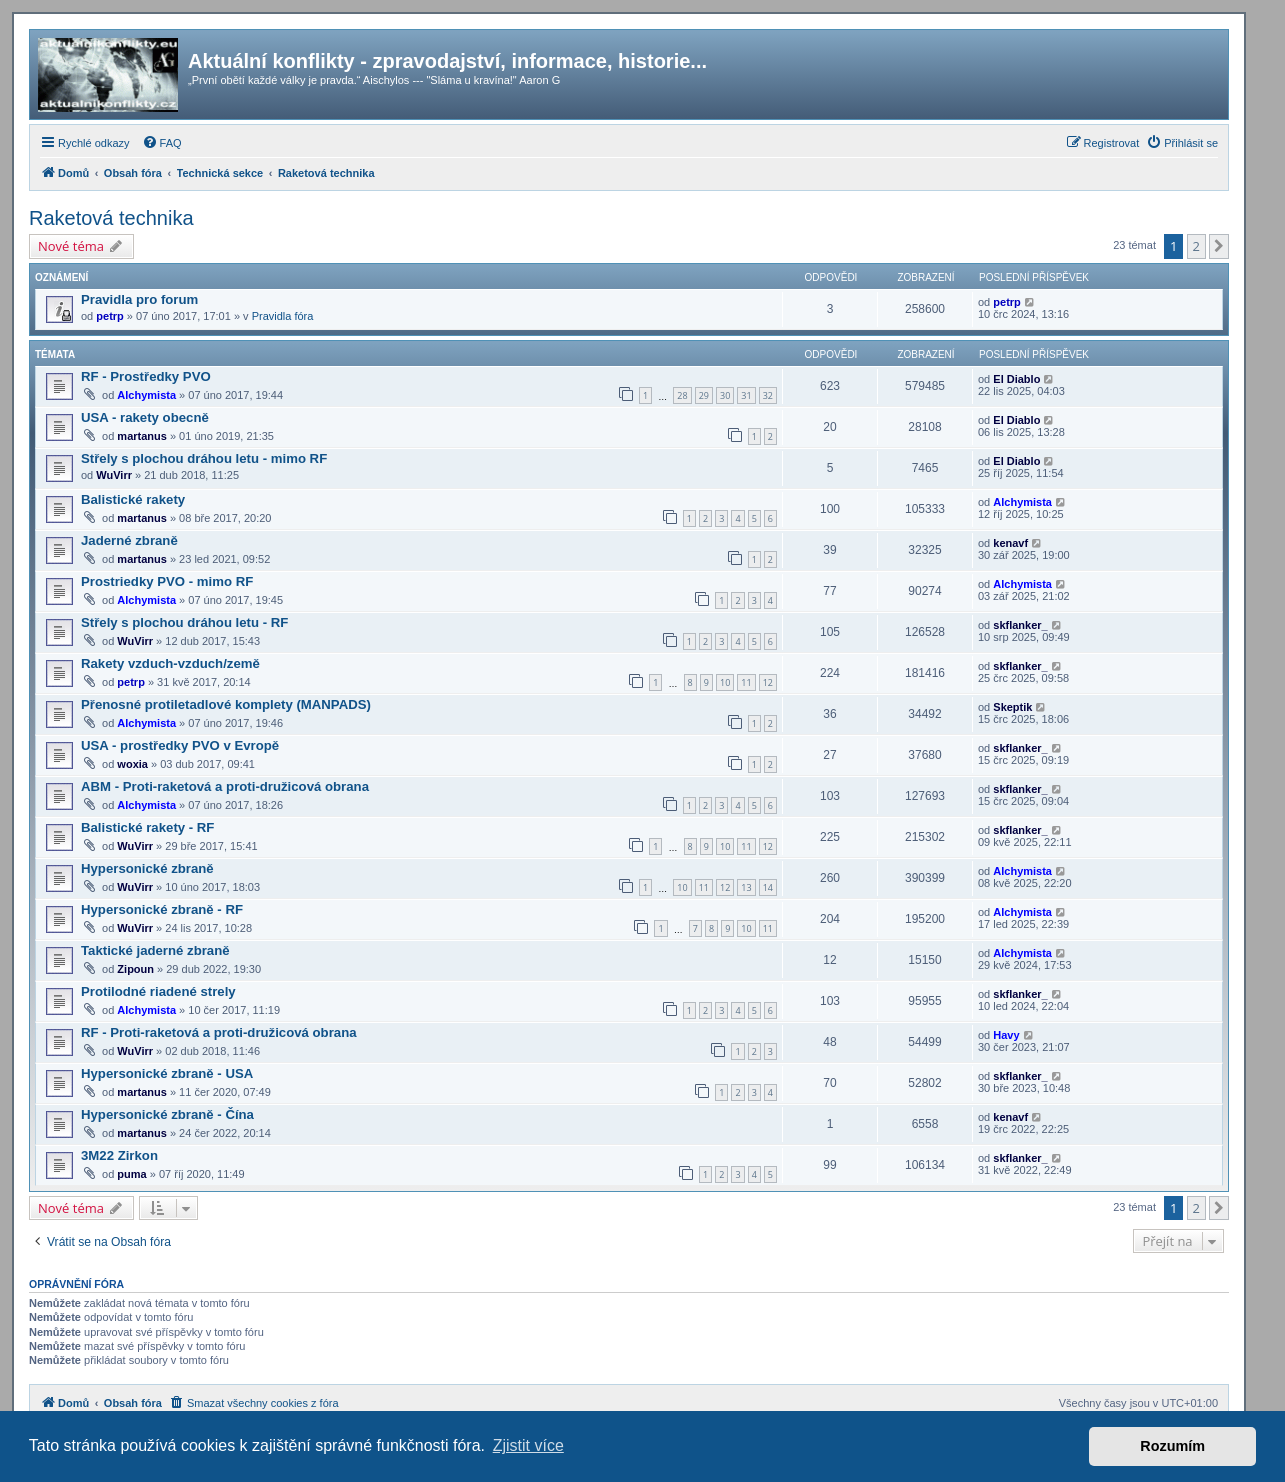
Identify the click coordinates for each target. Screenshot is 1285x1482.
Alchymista (146, 395)
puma (131, 1174)
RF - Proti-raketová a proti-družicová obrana (219, 1032)
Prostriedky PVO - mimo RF (167, 581)
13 (746, 887)
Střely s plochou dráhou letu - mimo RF (204, 458)
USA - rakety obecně (145, 417)
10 (725, 682)
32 (768, 395)
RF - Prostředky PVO (146, 376)
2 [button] (1196, 246)
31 (746, 395)
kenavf (1010, 543)
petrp (110, 316)
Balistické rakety (133, 499)
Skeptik (1012, 707)
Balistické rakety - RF (147, 827)
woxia (132, 764)
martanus (142, 436)
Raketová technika (111, 218)
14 (768, 887)
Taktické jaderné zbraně (155, 950)
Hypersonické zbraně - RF (162, 909)
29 (704, 395)
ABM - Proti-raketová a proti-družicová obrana (225, 786)
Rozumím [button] (1172, 1446)
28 (682, 395)
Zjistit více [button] (528, 1445)
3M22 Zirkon (119, 1155)
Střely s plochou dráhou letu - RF (184, 622)
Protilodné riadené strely (158, 991)
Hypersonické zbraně (147, 868)
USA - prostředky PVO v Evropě (180, 745)
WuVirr (114, 475)
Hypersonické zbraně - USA (167, 1073)
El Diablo (1016, 379)
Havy (1006, 1035)
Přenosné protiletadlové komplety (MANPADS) (226, 704)
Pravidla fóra (283, 316)
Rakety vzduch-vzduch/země (170, 663)
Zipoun (135, 969)
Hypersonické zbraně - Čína (167, 1114)
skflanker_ (1020, 625)
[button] (1219, 246)
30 (725, 395)
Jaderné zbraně (129, 540)
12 (768, 682)
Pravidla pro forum (139, 299)
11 (746, 682)
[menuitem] (162, 143)
